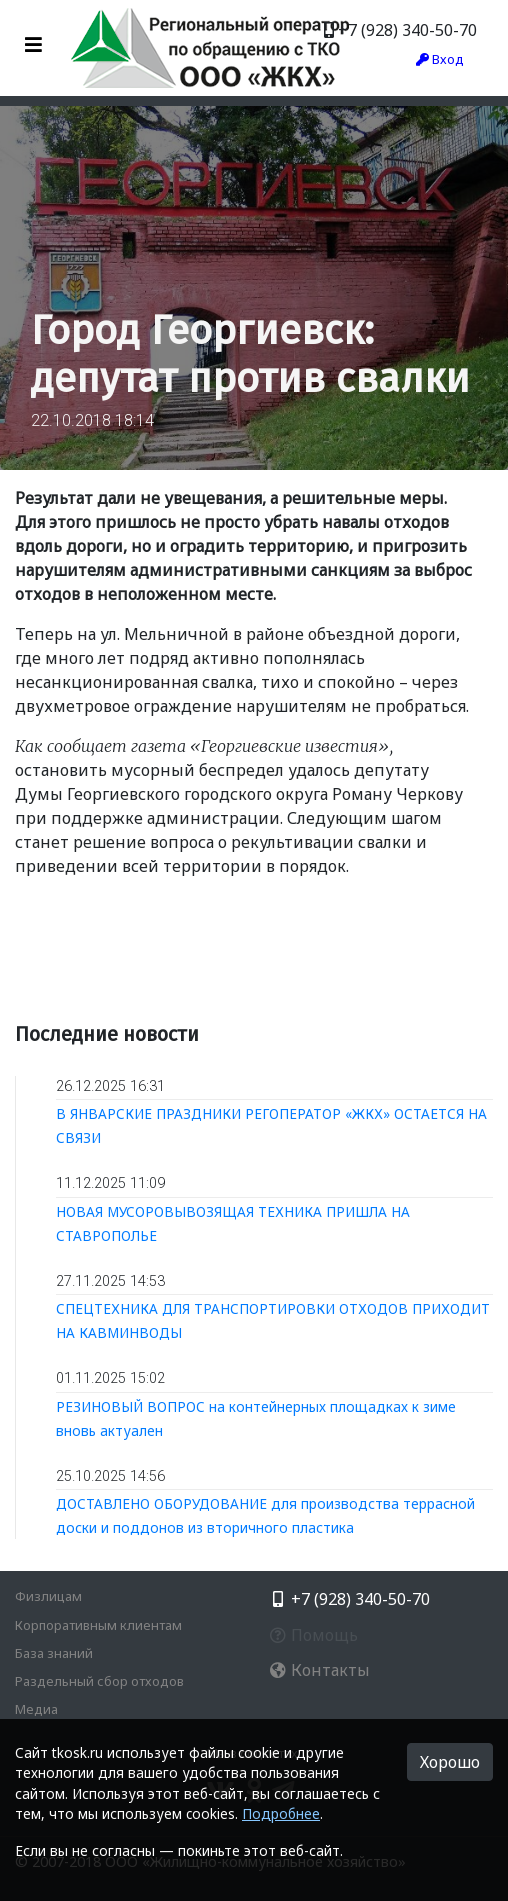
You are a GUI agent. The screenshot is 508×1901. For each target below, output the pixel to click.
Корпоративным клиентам (98, 1625)
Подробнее (281, 1813)
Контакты (319, 1670)
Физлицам (48, 1596)
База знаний (54, 1653)
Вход (440, 59)
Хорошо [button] (450, 1762)
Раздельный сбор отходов (99, 1681)
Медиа (36, 1709)
